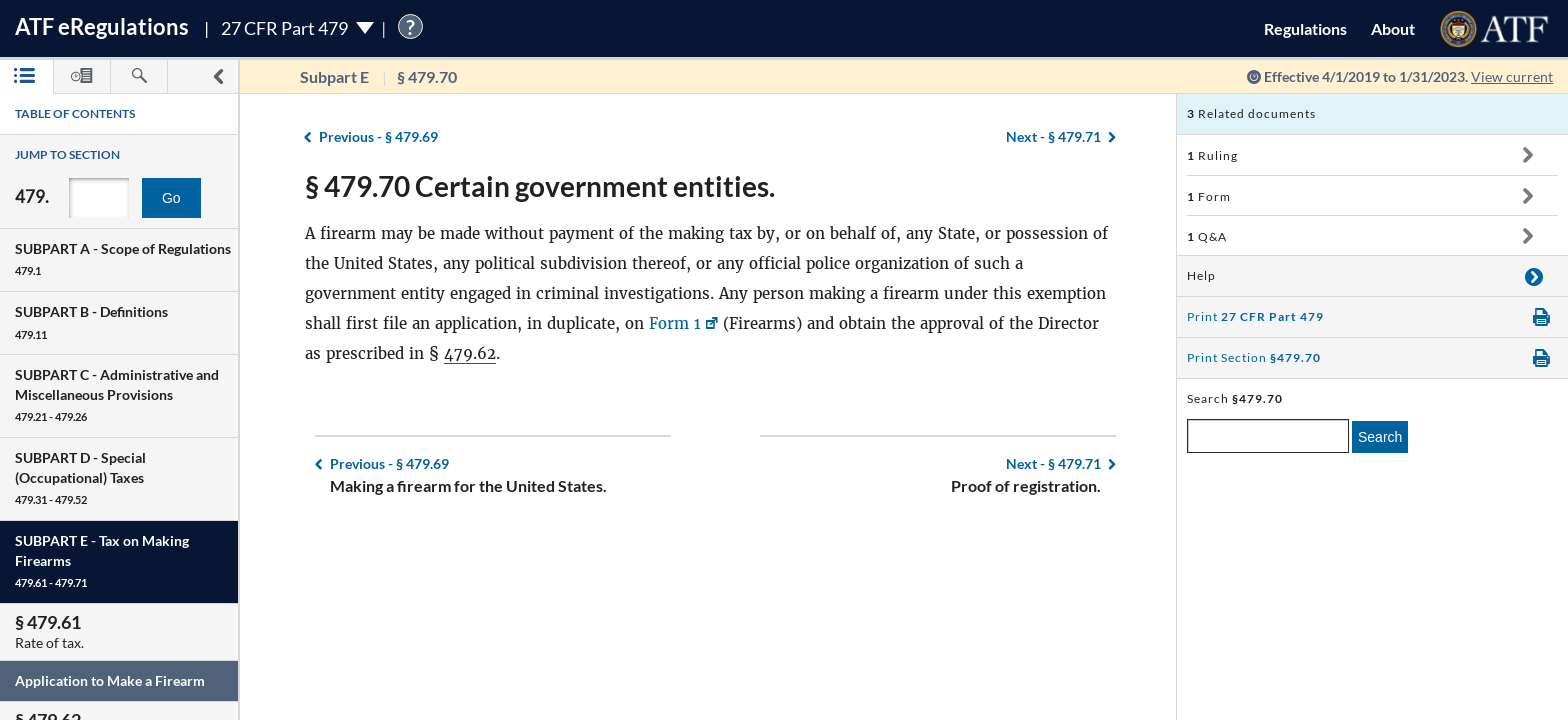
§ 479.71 (1053, 136)
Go (171, 198)
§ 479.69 (378, 136)
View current (1512, 76)
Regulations (1305, 28)
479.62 (470, 353)
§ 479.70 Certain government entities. (540, 186)
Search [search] (1380, 437)
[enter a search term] (1268, 436)
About (1393, 28)
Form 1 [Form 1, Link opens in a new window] (675, 323)
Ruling (1212, 155)
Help (1201, 275)
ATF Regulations (102, 26)
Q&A (1207, 236)
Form (1209, 196)
